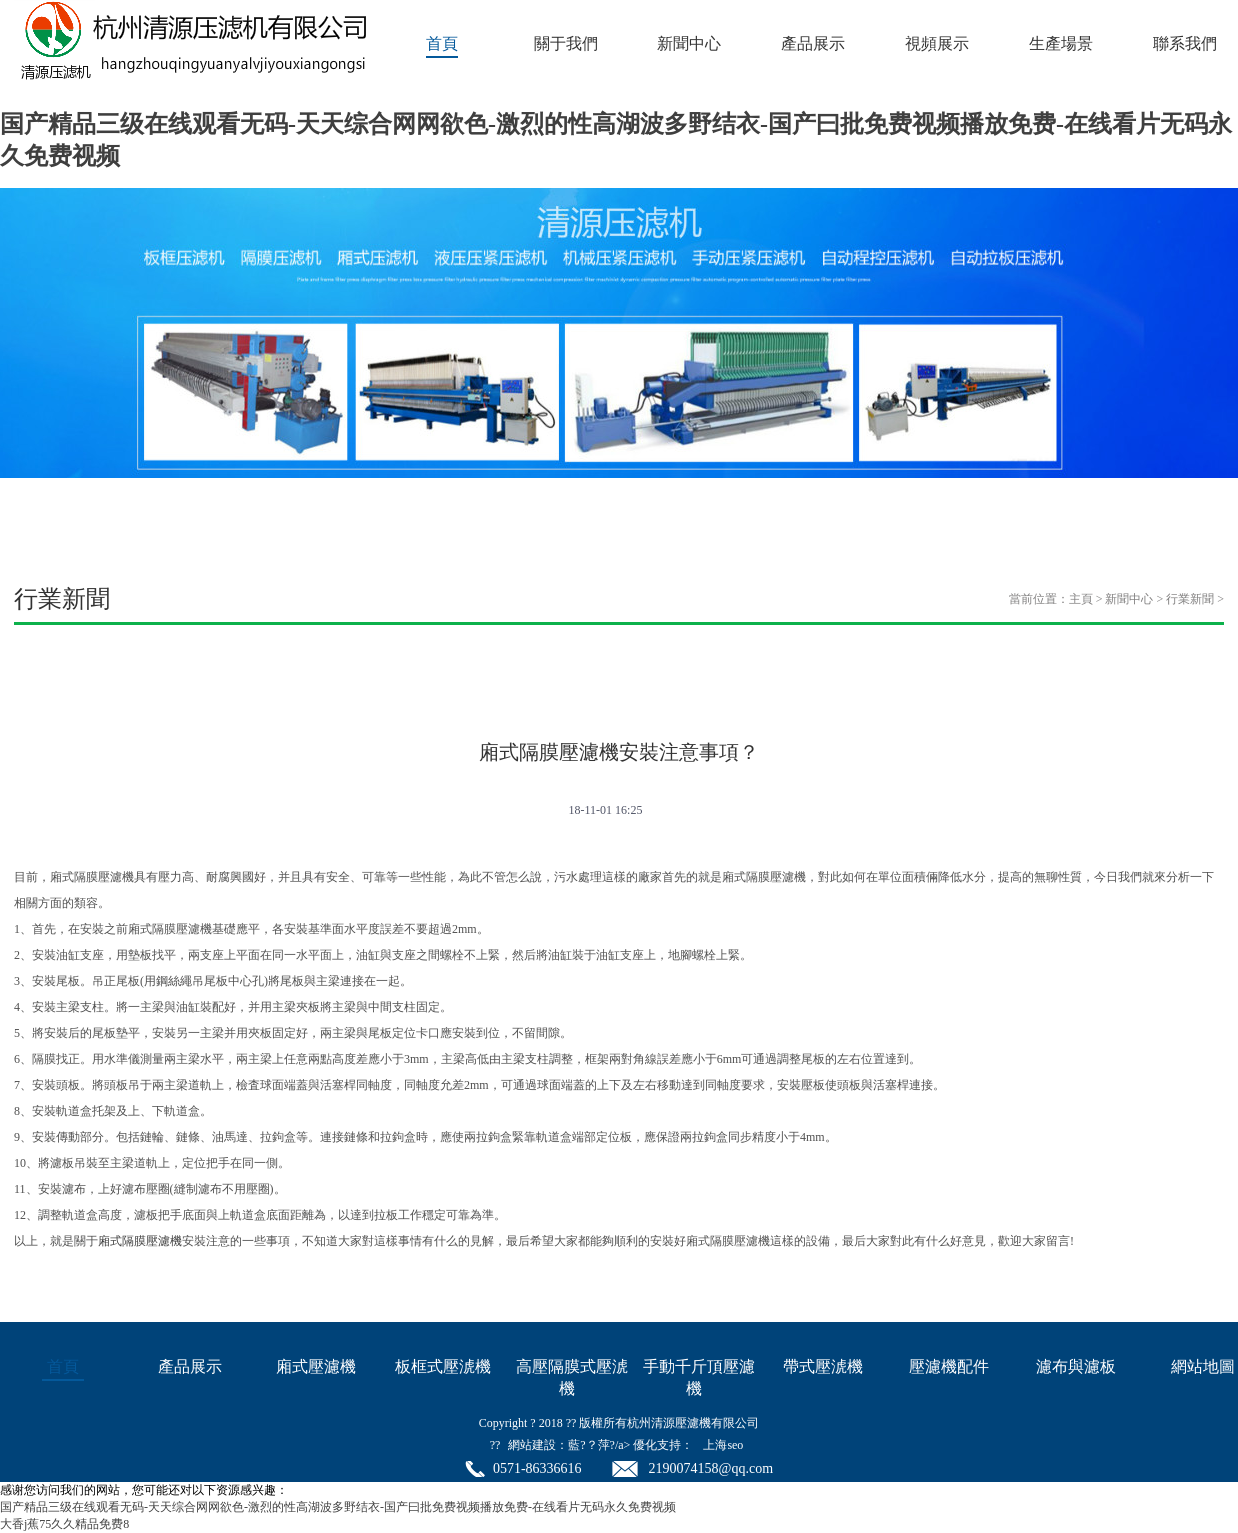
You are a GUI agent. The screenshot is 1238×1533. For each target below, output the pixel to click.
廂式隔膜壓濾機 (140, 1241)
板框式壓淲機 (443, 1366)
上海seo (723, 1445)
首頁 (442, 43)
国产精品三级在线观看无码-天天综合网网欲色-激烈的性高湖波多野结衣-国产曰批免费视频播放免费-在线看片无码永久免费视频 (338, 1507)
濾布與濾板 (1076, 1366)
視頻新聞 (446, 681)
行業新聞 (1190, 599)
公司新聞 (98, 681)
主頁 (1081, 599)
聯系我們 (1185, 43)
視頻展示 (937, 43)
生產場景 (1061, 43)
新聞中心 (689, 43)
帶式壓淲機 (823, 1366)
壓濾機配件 (949, 1366)
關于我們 (566, 43)
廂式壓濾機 (316, 1366)
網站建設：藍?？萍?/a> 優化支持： (600, 1445)
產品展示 (813, 43)
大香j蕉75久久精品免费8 (64, 1524)
